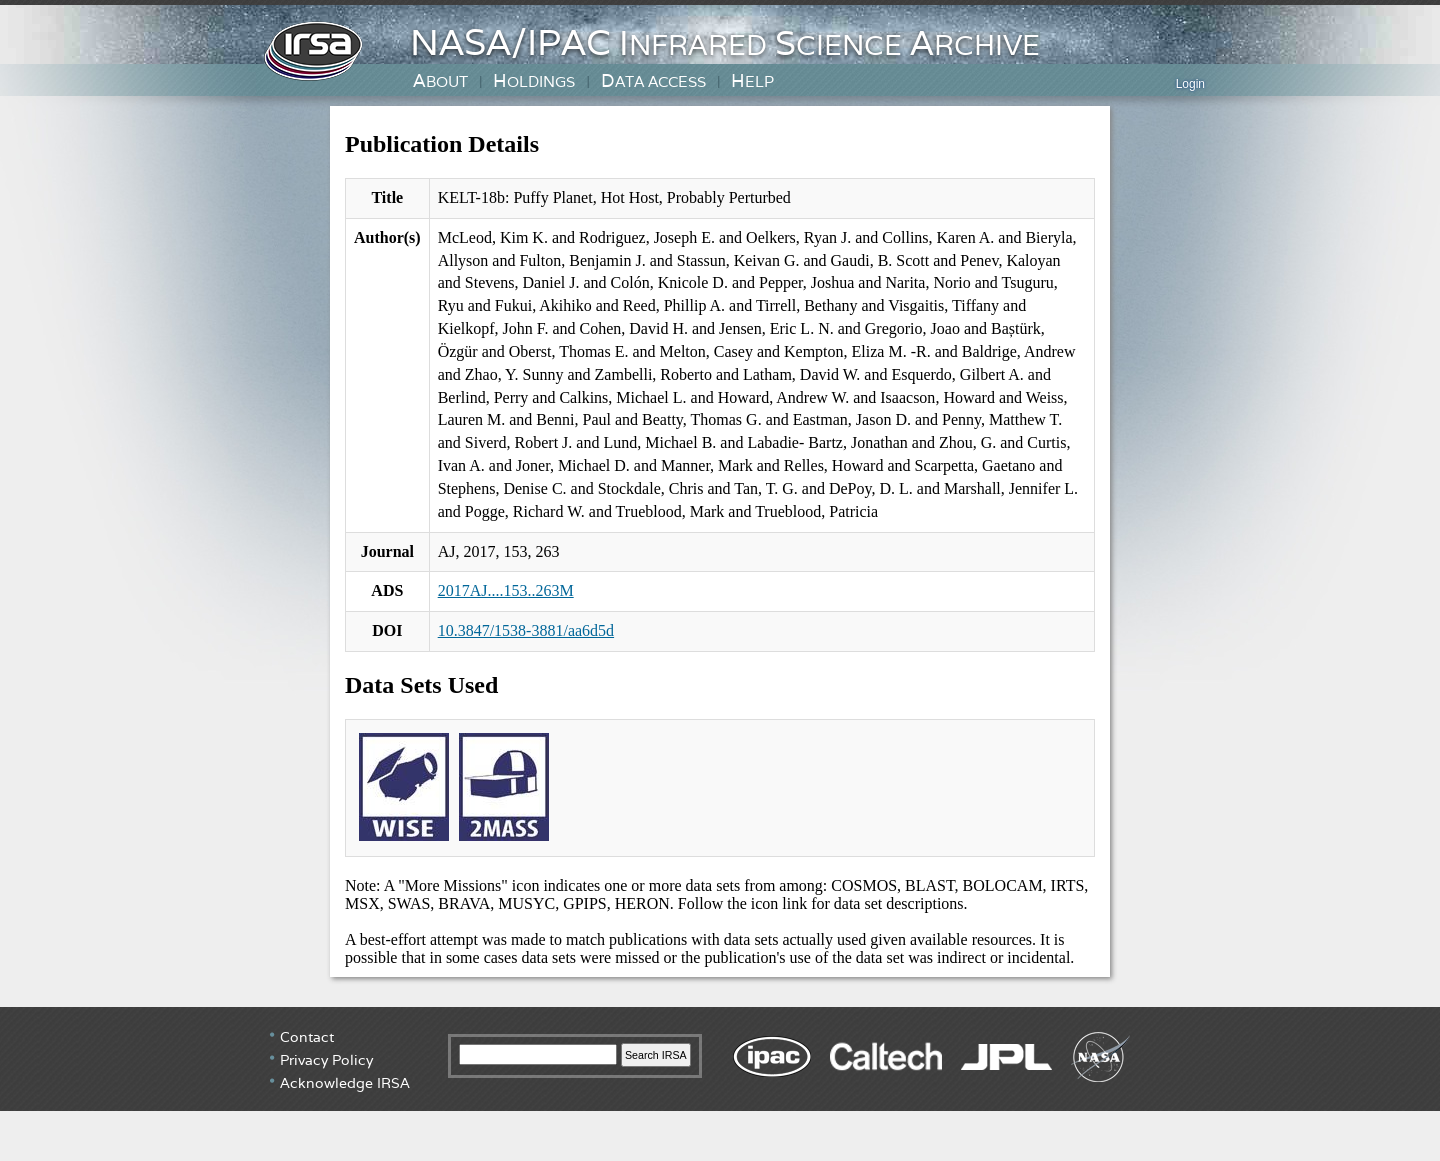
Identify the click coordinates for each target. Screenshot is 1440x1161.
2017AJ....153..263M (506, 590)
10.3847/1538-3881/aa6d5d (526, 630)
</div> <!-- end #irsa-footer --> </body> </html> (720, 1082)
